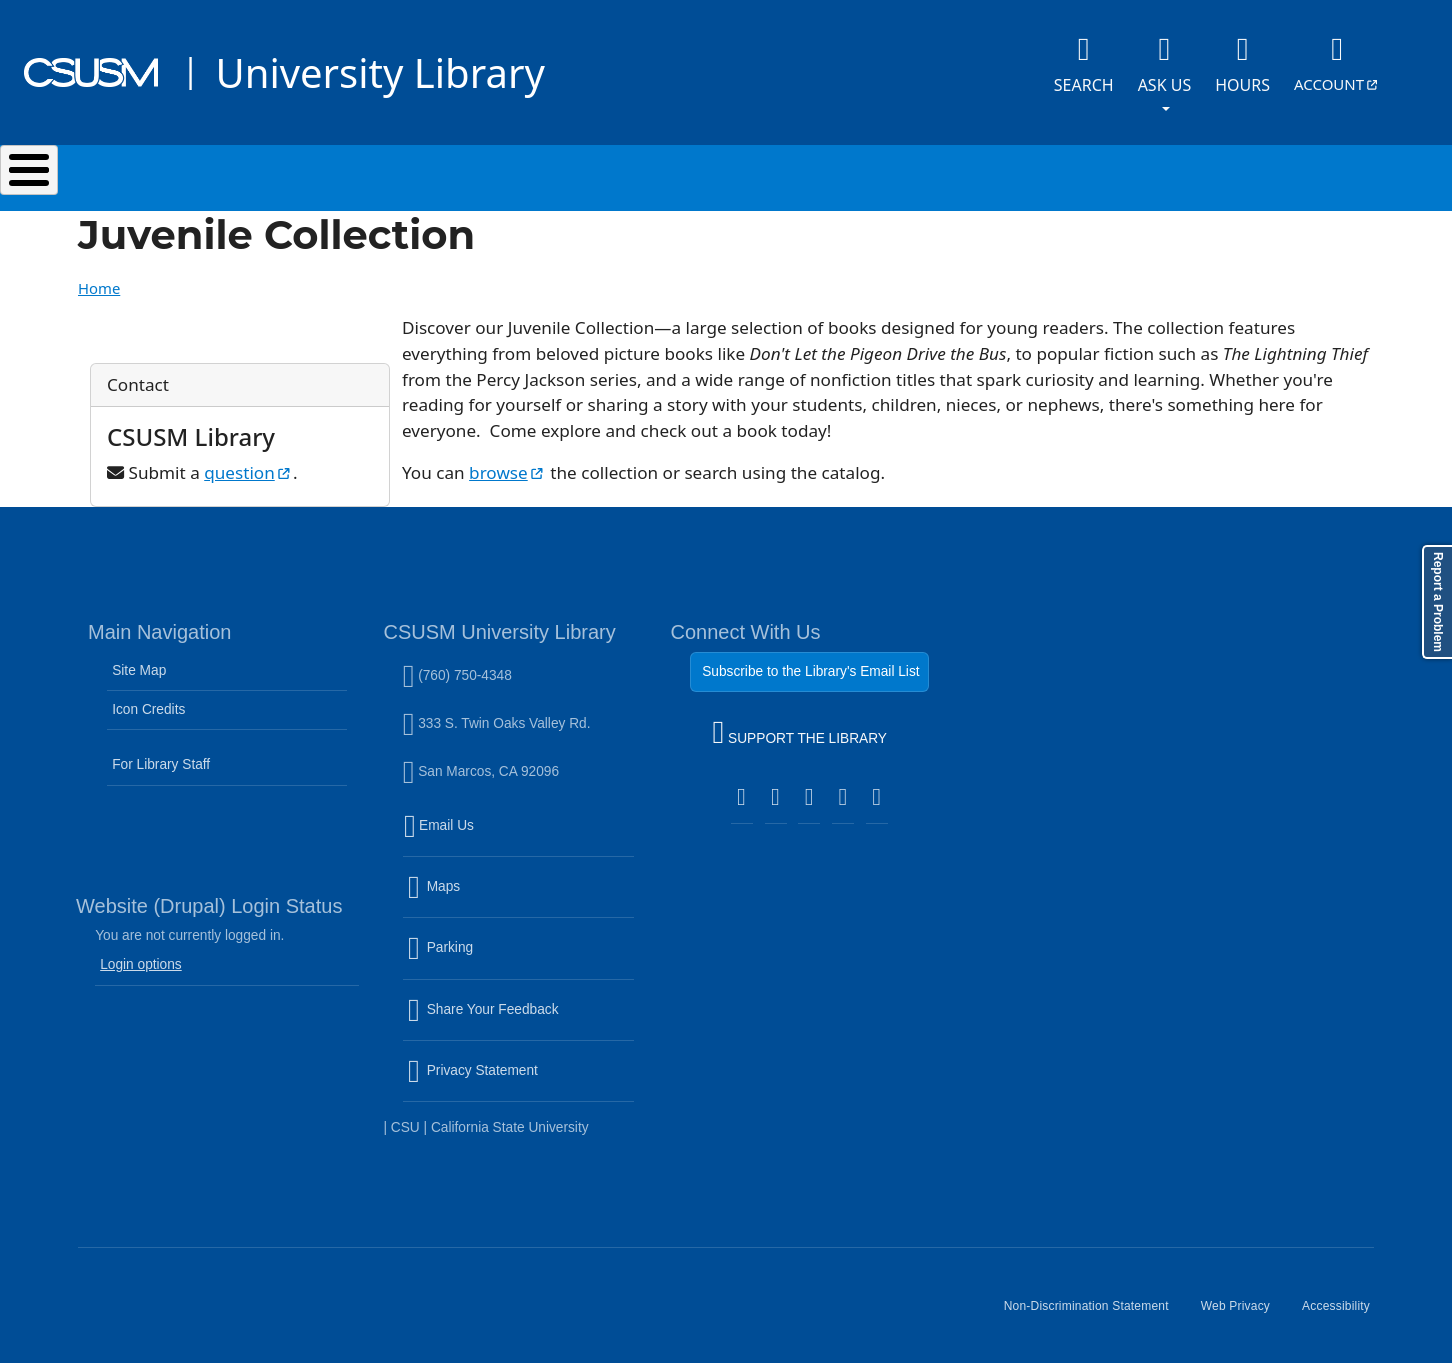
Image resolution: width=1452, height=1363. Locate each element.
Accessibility (1344, 1304)
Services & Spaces (506, 173)
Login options (141, 954)
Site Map (139, 660)
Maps (477, 889)
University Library (379, 72)
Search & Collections (267, 173)
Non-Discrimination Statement (1094, 1304)
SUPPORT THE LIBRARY (800, 725)
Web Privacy (1243, 1304)
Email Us (521, 827)
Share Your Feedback (483, 998)
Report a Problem (1438, 602)
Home (99, 278)
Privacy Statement (516, 1073)
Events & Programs (991, 173)
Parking (483, 950)
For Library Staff (161, 754)
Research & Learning (746, 173)
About (1181, 173)
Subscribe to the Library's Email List (810, 661)
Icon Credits (148, 699)
